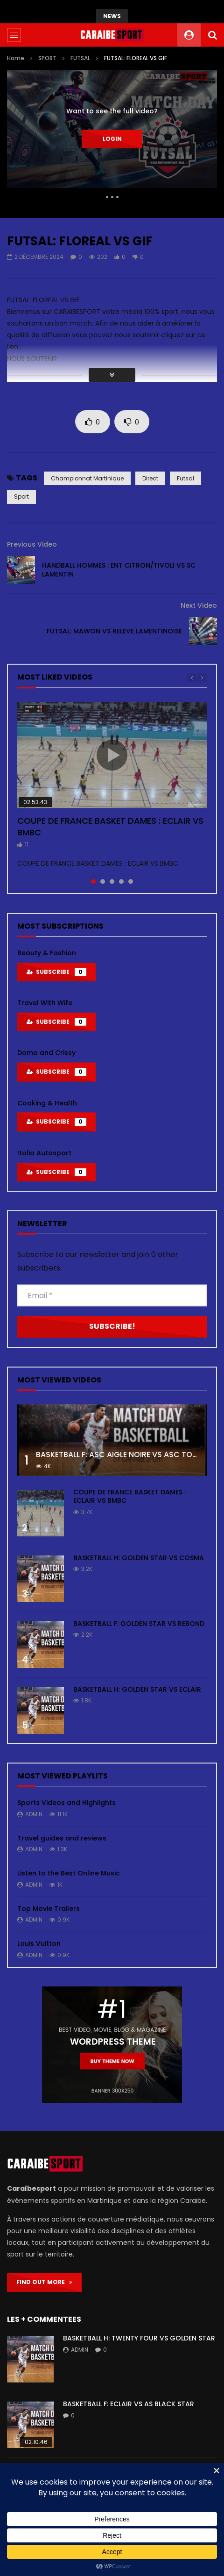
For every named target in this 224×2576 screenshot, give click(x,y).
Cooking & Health (47, 1103)
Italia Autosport (44, 1153)
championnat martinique (87, 478)
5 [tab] (130, 881)
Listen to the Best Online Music (68, 1873)
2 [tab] (102, 881)
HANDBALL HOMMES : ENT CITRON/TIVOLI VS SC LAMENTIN (119, 570)
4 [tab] (121, 881)
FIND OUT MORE (44, 2282)
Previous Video (32, 544)
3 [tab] (112, 881)
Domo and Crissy (46, 1052)
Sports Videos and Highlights (66, 1802)
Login (112, 139)
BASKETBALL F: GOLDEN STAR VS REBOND (138, 1623)
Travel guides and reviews (61, 1838)
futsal (185, 478)
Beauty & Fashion (46, 953)
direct (150, 478)
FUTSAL (80, 58)
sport (21, 496)
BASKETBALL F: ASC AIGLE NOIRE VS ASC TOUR (119, 1454)
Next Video (199, 605)
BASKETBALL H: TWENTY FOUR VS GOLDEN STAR (139, 2338)
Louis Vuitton (39, 1943)
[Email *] (112, 1295)
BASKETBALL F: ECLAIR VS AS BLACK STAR (128, 2404)
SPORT (47, 58)
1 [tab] (93, 881)
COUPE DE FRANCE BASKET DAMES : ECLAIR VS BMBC (110, 826)
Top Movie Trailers (48, 1908)
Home (15, 58)
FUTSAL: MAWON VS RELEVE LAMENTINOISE (114, 631)
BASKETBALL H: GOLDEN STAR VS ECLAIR (137, 1689)
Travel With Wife (44, 1002)
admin (33, 1814)
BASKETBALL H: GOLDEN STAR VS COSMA (138, 1557)
